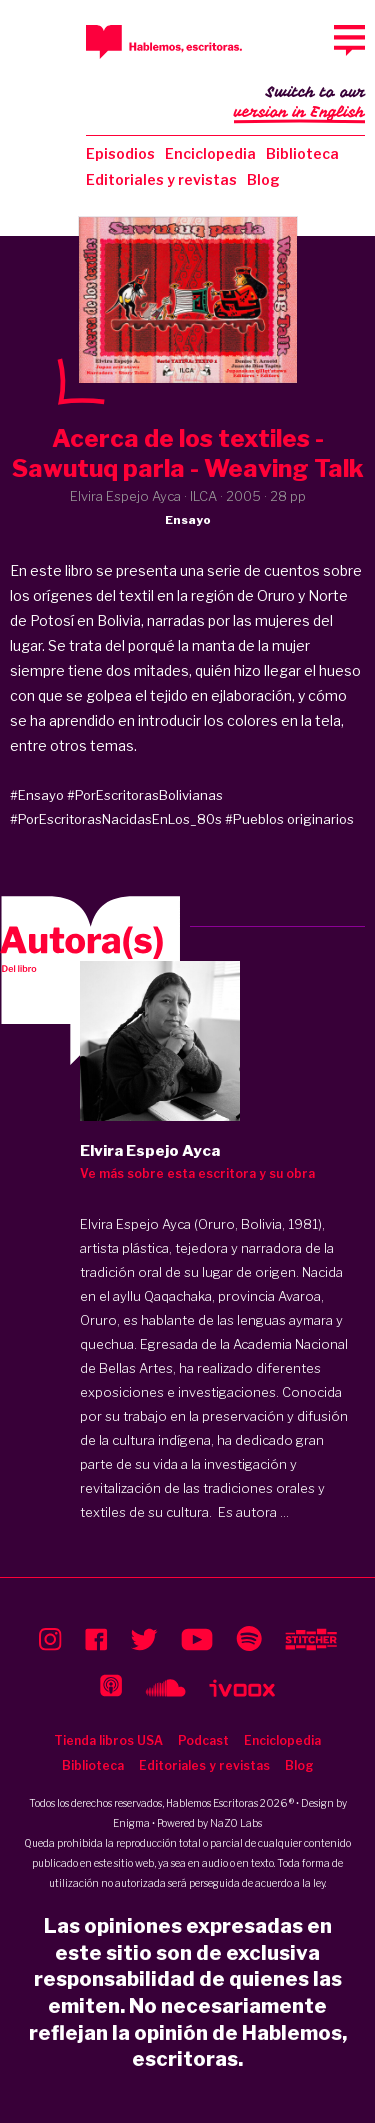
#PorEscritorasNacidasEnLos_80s (116, 819)
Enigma (131, 1823)
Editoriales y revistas (161, 179)
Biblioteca (302, 153)
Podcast (203, 1740)
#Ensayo (37, 795)
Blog (263, 179)
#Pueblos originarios (289, 819)
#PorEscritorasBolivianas (145, 795)
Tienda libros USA (108, 1740)
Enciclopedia (210, 153)
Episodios (120, 153)
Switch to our (299, 104)
